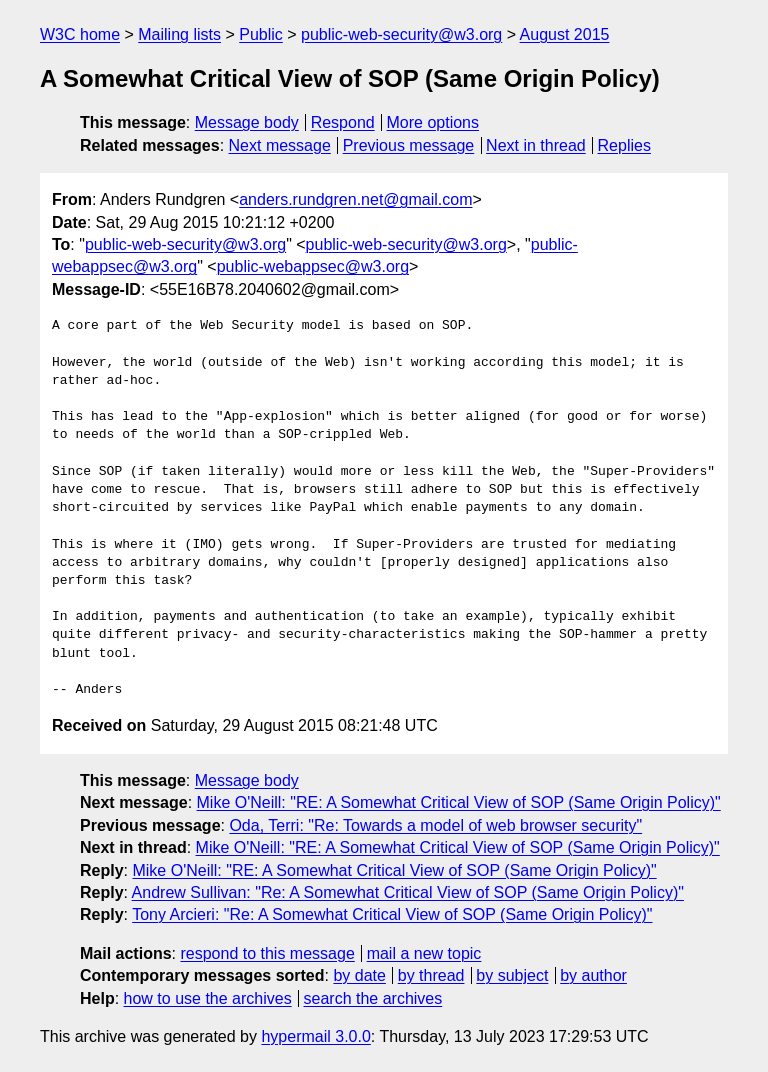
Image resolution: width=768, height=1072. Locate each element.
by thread (431, 975)
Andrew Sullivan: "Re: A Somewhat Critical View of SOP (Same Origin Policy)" (408, 892)
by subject (512, 975)
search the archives (373, 998)
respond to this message (267, 953)
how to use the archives (208, 998)
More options (433, 122)
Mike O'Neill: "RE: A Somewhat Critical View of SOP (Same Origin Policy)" (459, 802)
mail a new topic (424, 953)
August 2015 (565, 34)
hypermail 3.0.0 (315, 1036)
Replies (624, 145)
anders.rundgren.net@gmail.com (355, 199)
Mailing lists (179, 34)
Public (261, 34)
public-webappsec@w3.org (313, 266)
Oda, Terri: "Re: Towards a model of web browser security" (435, 825)
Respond (343, 122)
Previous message (409, 145)
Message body (247, 122)
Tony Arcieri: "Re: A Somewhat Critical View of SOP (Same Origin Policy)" (392, 914)
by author (593, 975)
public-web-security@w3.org (401, 34)
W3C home (80, 34)
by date (359, 975)
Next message (280, 145)
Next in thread (536, 145)
